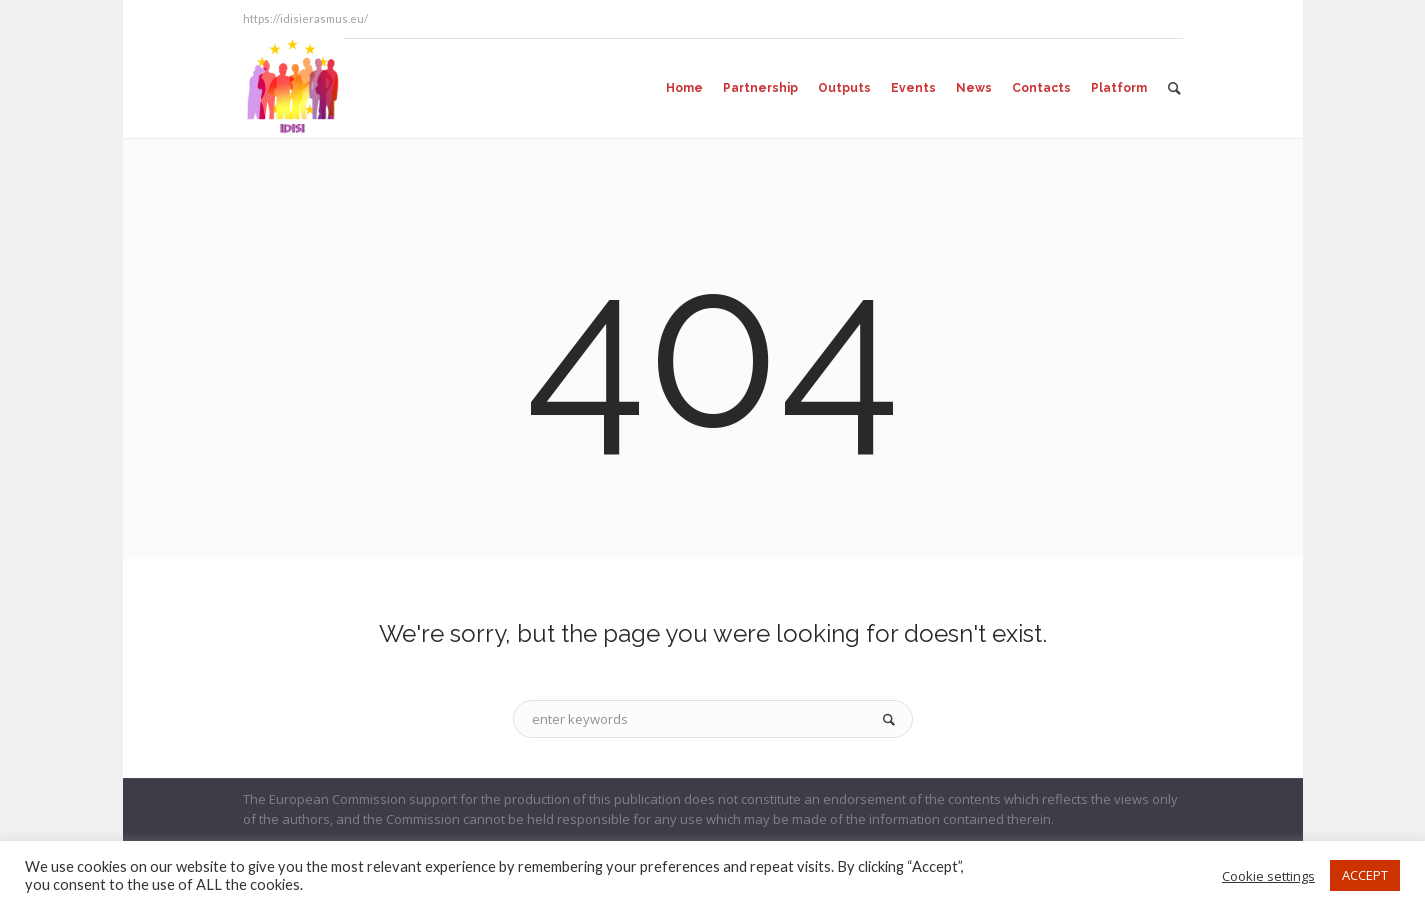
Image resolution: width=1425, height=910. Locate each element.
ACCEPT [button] (1365, 875)
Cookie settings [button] (1268, 876)
